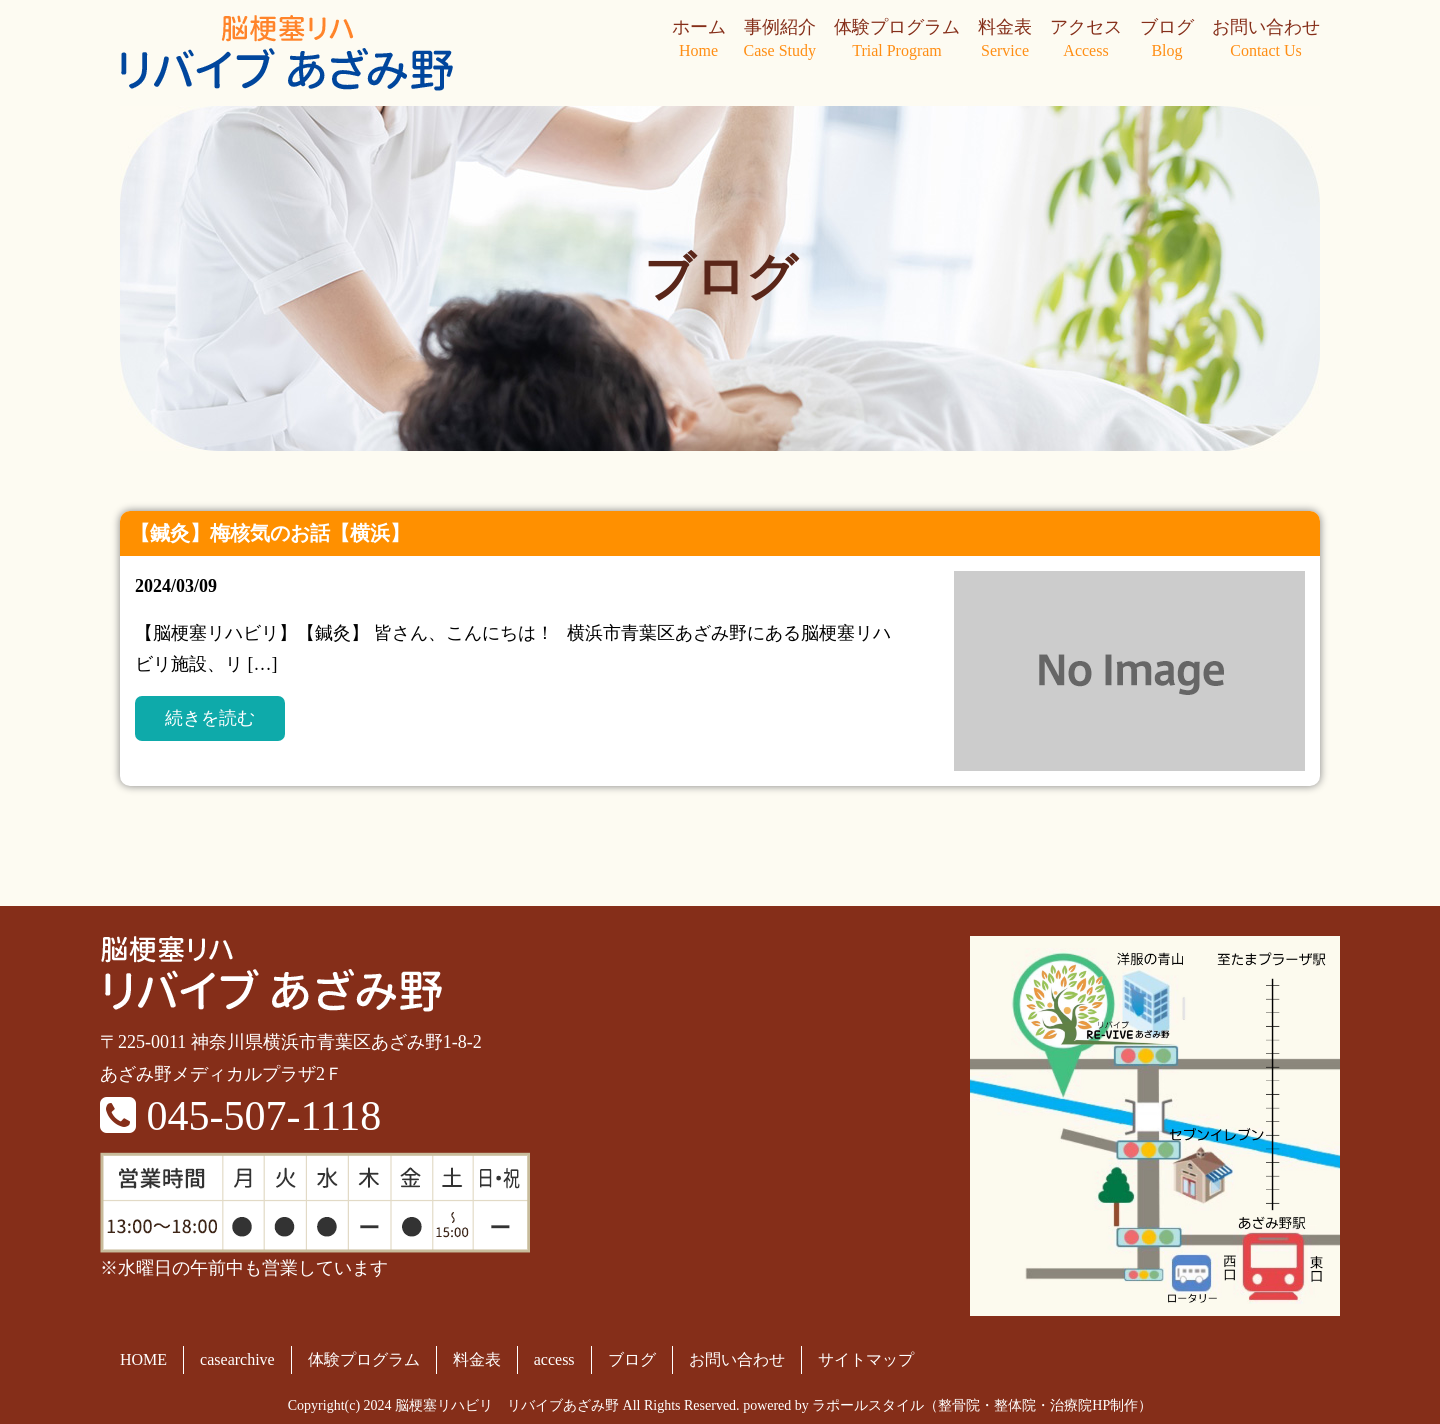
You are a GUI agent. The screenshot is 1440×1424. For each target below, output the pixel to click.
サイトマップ (866, 1359)
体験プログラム (897, 40)
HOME (143, 1359)
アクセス (1086, 40)
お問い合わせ (1266, 40)
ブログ (1167, 40)
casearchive (237, 1359)
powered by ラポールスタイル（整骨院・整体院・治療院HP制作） (947, 1405)
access (554, 1359)
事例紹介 (780, 40)
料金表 (1005, 40)
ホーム (699, 40)
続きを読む (210, 718)
